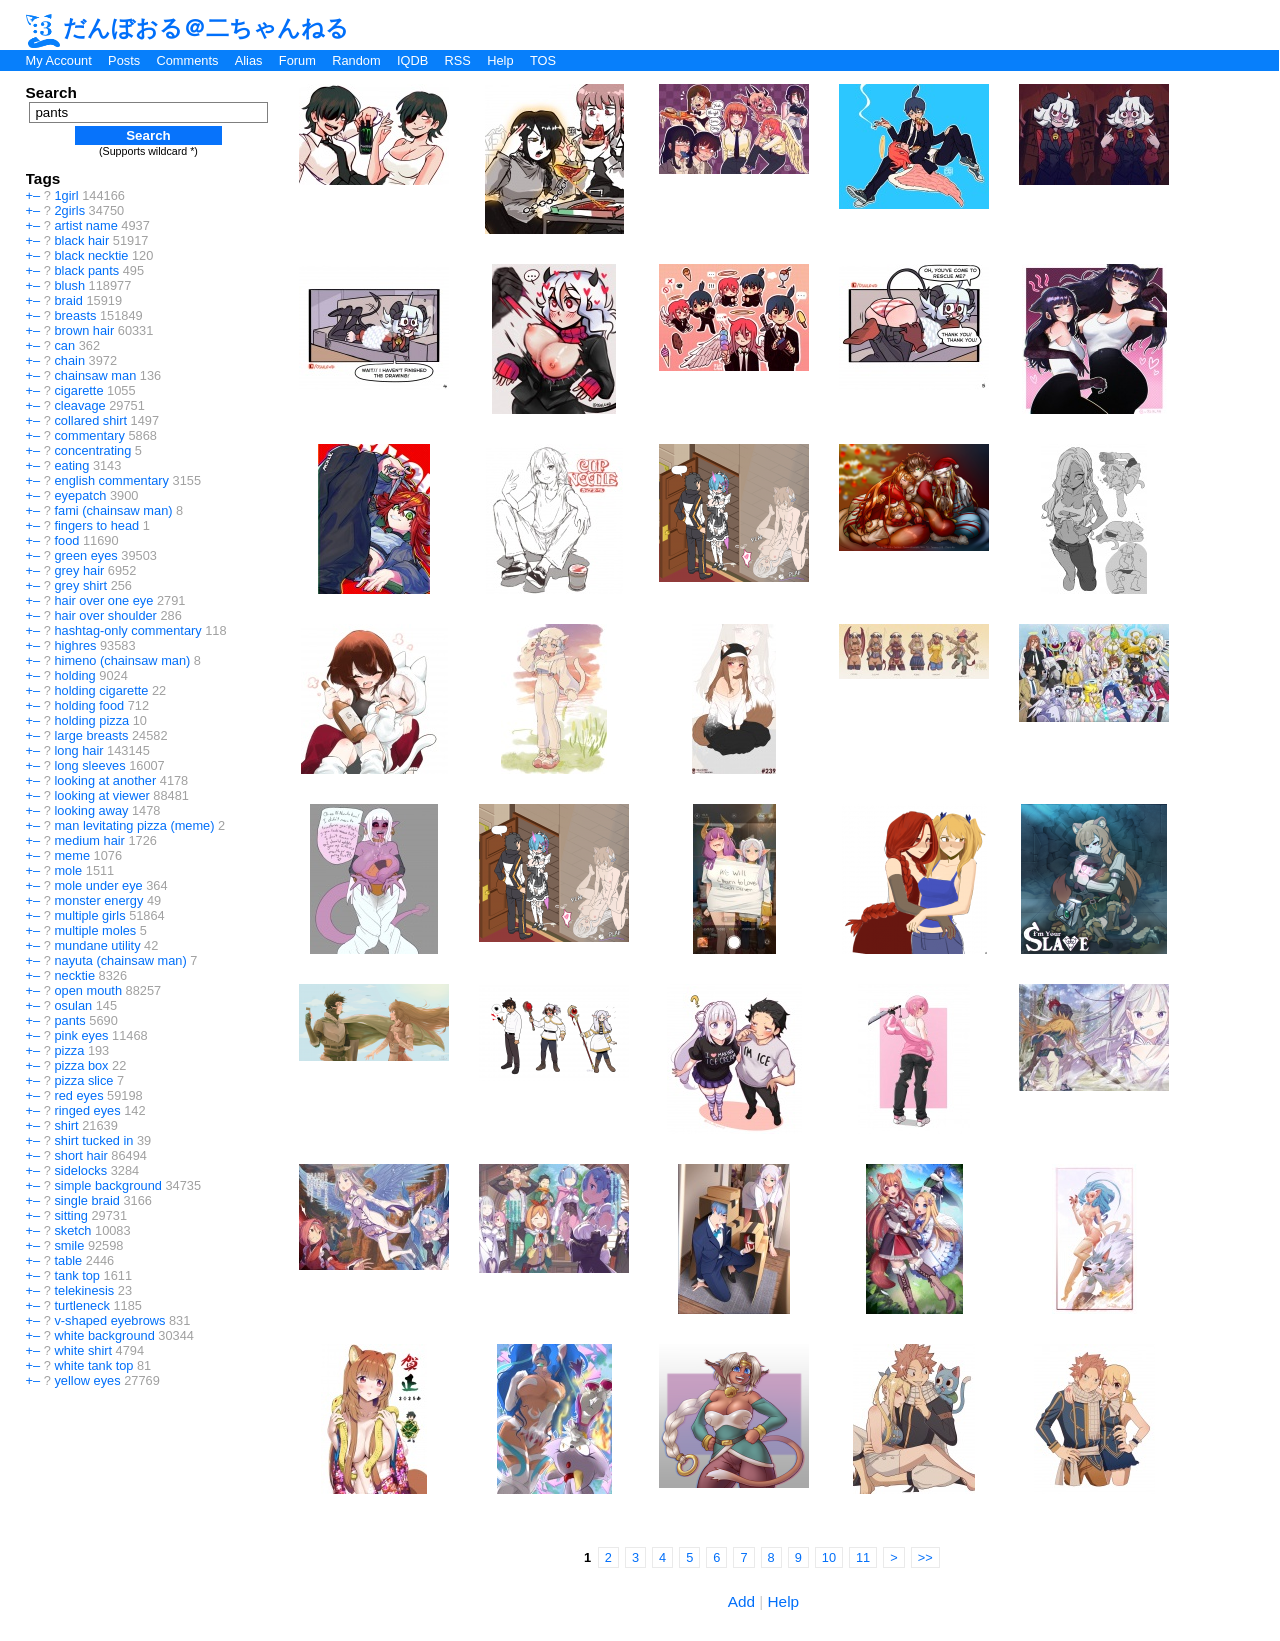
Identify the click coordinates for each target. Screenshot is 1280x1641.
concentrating (92, 450)
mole (68, 870)
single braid (86, 1200)
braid (68, 300)
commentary (89, 435)
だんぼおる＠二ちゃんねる (188, 28)
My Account (59, 60)
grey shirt (80, 585)
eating (71, 465)
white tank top (93, 1365)
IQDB (412, 60)
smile (69, 1245)
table (68, 1260)
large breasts (91, 735)
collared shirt (90, 420)
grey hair (79, 570)
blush (69, 285)
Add (741, 1601)
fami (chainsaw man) (113, 510)
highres (75, 645)
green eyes (85, 555)
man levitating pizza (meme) (134, 825)
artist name (85, 225)
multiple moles (95, 930)
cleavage (79, 405)
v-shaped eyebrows (109, 1320)
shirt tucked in (93, 1140)
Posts (124, 60)
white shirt (83, 1350)
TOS (543, 60)
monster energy (98, 900)
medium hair (89, 840)
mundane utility (97, 945)
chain (69, 360)
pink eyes (81, 1035)
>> (925, 1557)
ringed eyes (87, 1110)
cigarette (78, 390)
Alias (249, 60)
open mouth (88, 990)
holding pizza (91, 720)
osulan (73, 1005)
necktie (74, 975)
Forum (297, 60)
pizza (69, 1050)
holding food (89, 705)
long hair (78, 750)
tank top (77, 1275)
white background (104, 1335)
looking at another (105, 780)
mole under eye (98, 885)
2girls (69, 210)
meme (72, 855)
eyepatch (80, 495)
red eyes (78, 1095)
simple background (107, 1185)
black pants (86, 270)
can (64, 345)
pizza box (81, 1065)
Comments (187, 60)
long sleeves (89, 765)
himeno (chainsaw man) (122, 660)
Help (500, 60)
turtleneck (81, 1305)
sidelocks (80, 1170)
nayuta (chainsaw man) (120, 960)
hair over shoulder (105, 615)
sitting (70, 1215)
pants (69, 1020)
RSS (458, 60)
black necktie (91, 255)
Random (356, 60)
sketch (72, 1230)
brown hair (84, 330)
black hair (81, 240)
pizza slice (83, 1080)
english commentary (111, 480)
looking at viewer (101, 795)
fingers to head (96, 525)
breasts (75, 315)
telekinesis (84, 1290)
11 (863, 1557)
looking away (91, 810)
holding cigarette (101, 690)
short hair (80, 1155)
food (66, 540)
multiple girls (89, 915)
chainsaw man (95, 375)
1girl (66, 195)
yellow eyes (87, 1380)
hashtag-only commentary (127, 630)
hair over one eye (103, 600)
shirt (66, 1125)
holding (74, 675)
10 (829, 1557)
